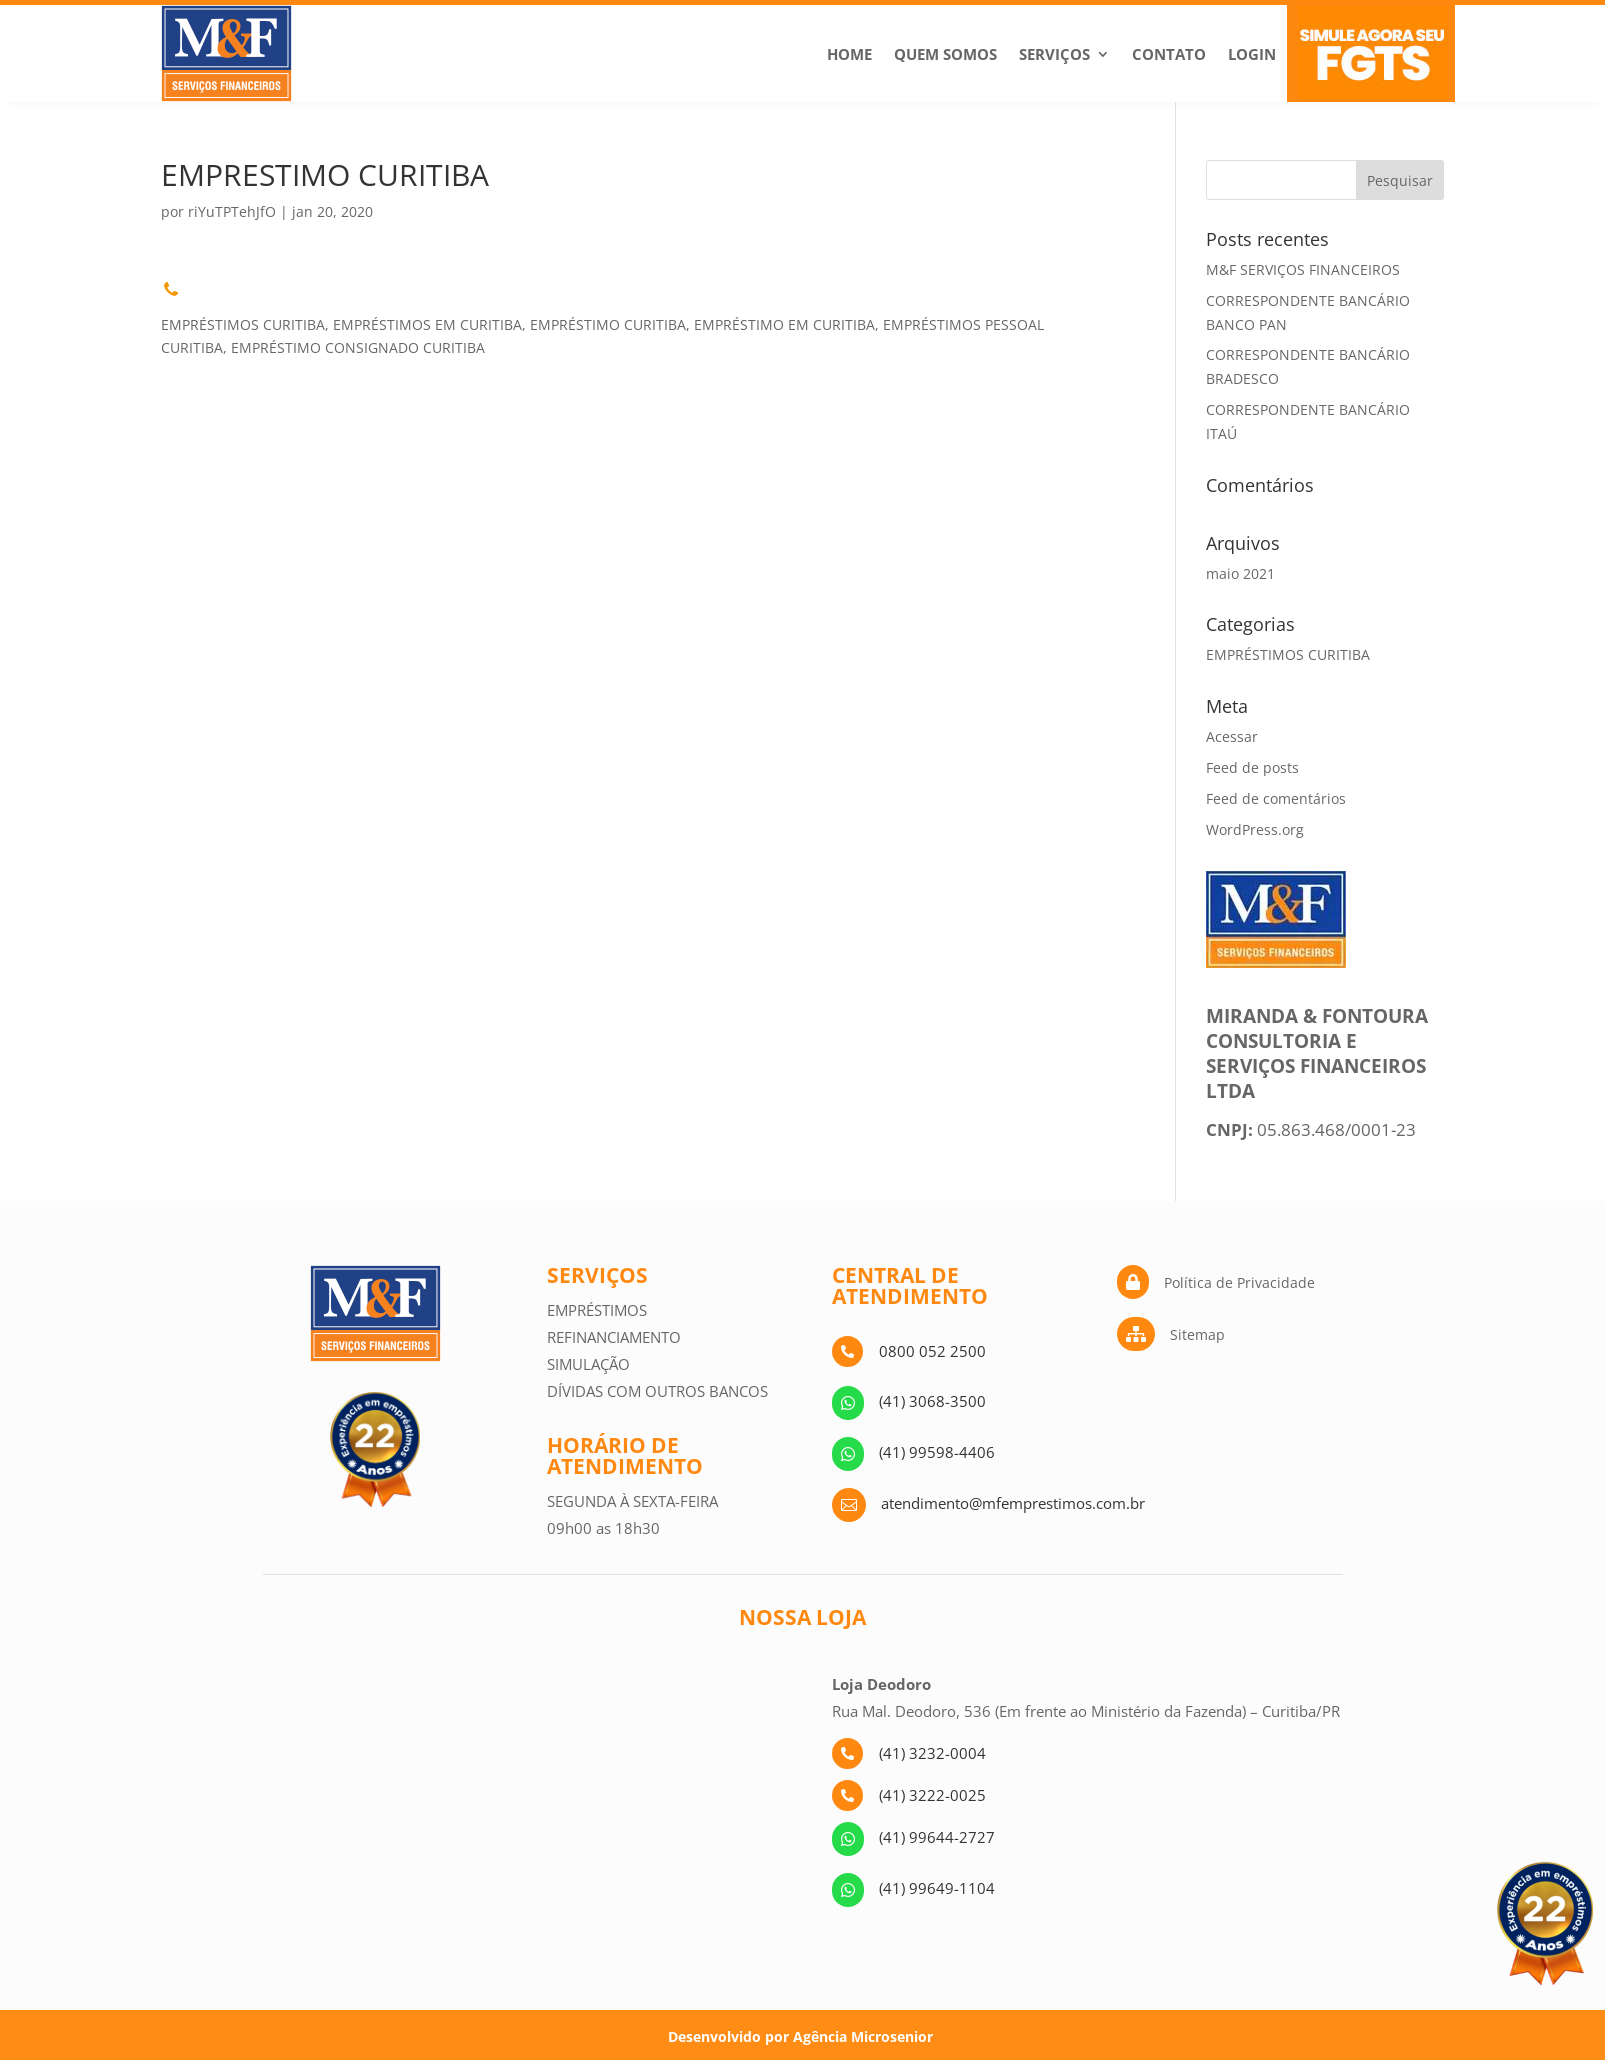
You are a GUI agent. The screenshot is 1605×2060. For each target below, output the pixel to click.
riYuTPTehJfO (232, 211)
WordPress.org (1255, 829)
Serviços (1054, 54)
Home (849, 54)
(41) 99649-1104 (937, 1888)
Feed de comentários (1276, 798)
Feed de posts (1252, 767)
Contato (1169, 54)
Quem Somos (945, 54)
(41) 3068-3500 (932, 1401)
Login (1252, 54)
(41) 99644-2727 (937, 1837)
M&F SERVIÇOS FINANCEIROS (1303, 269)
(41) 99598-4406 (937, 1452)
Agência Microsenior (863, 2036)
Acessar (1232, 736)
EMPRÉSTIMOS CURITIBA (1288, 654)
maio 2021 (1240, 573)
